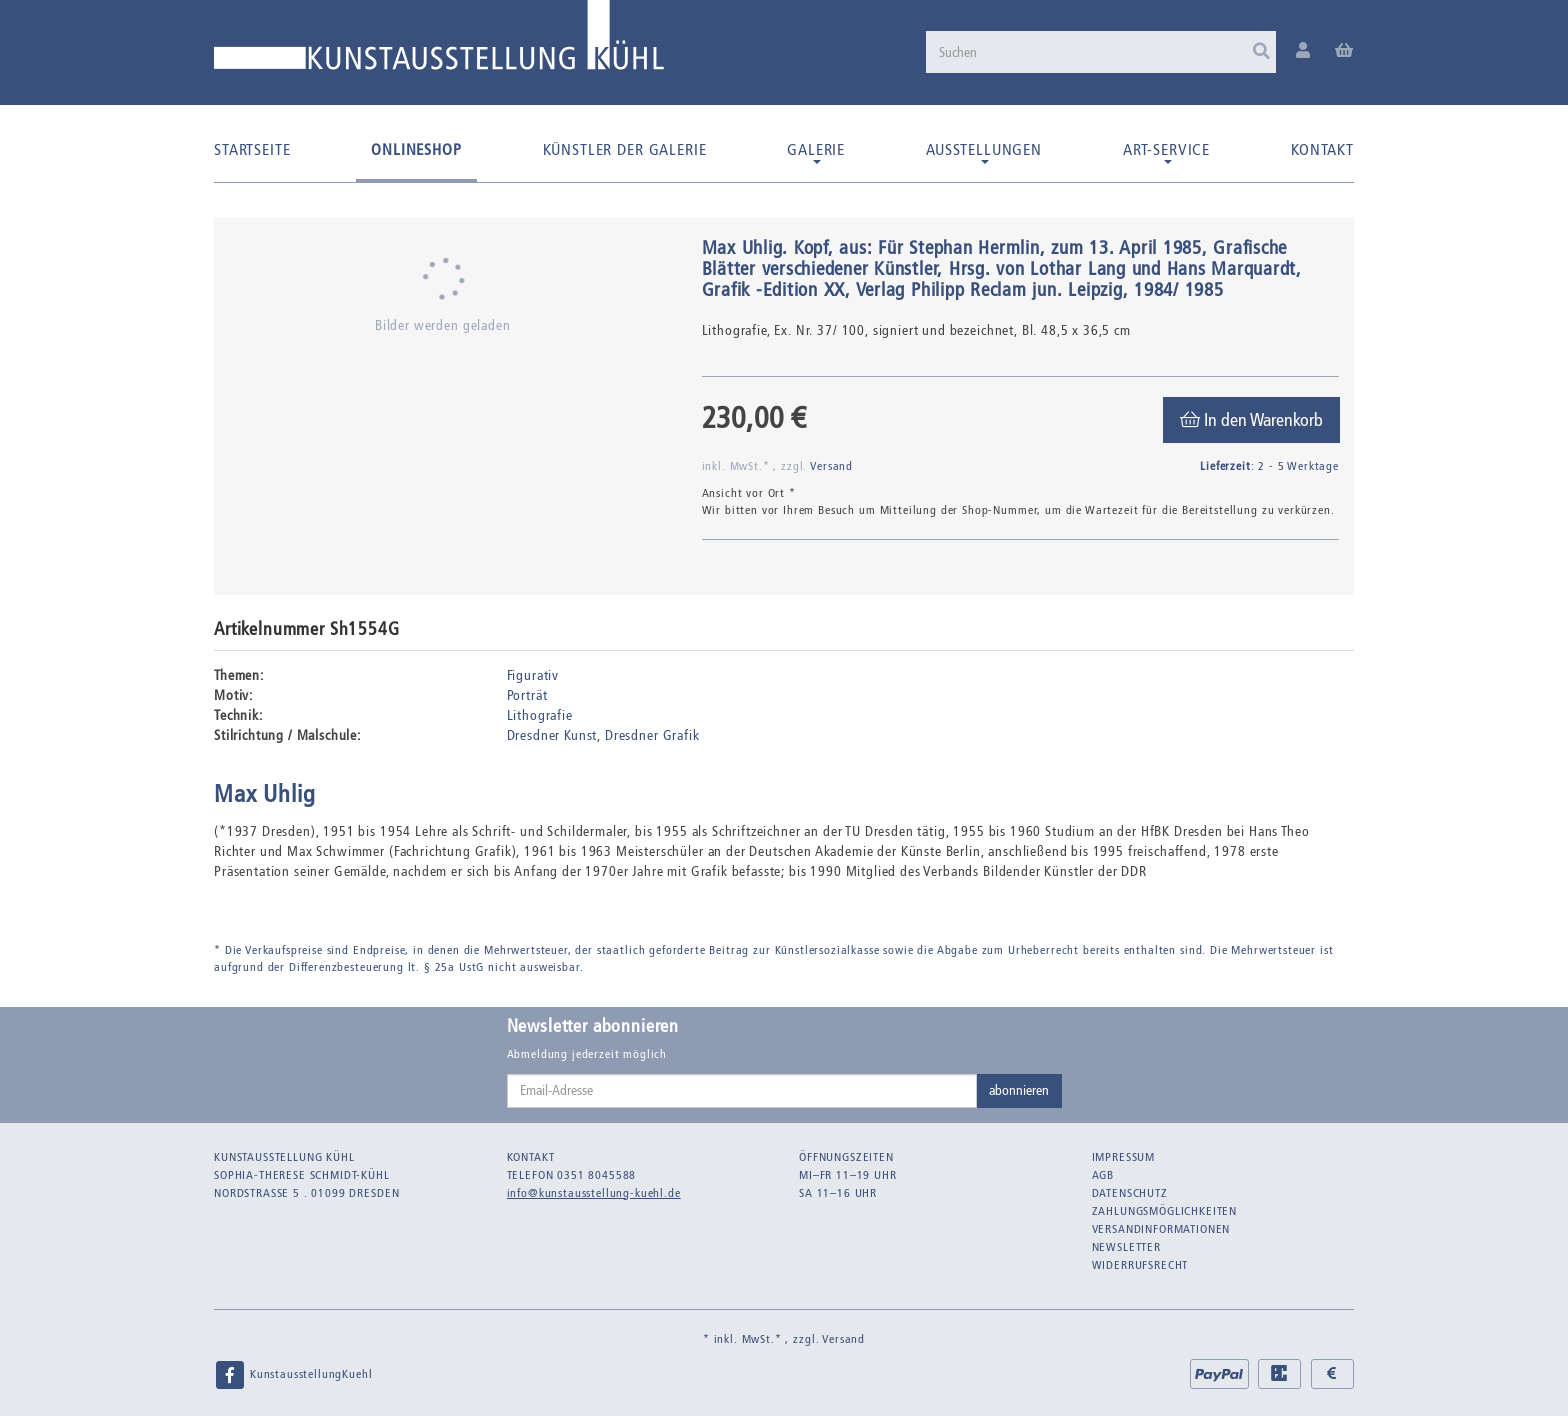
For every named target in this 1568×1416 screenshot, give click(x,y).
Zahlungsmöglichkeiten (1165, 1211)
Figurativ (533, 675)
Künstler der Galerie (625, 149)
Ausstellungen (984, 152)
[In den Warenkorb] (1251, 420)
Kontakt (1322, 149)
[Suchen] (1101, 52)
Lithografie (540, 715)
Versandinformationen (1161, 1229)
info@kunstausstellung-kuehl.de (594, 1193)
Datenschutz (1130, 1193)
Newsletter (1126, 1247)
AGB (1103, 1175)
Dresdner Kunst (552, 735)
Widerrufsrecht (1140, 1265)
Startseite (252, 149)
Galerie (816, 152)
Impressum (1124, 1157)
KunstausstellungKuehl (293, 1375)
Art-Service (1166, 152)
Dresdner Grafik (652, 735)
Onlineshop (416, 149)
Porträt (527, 695)
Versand (831, 466)
